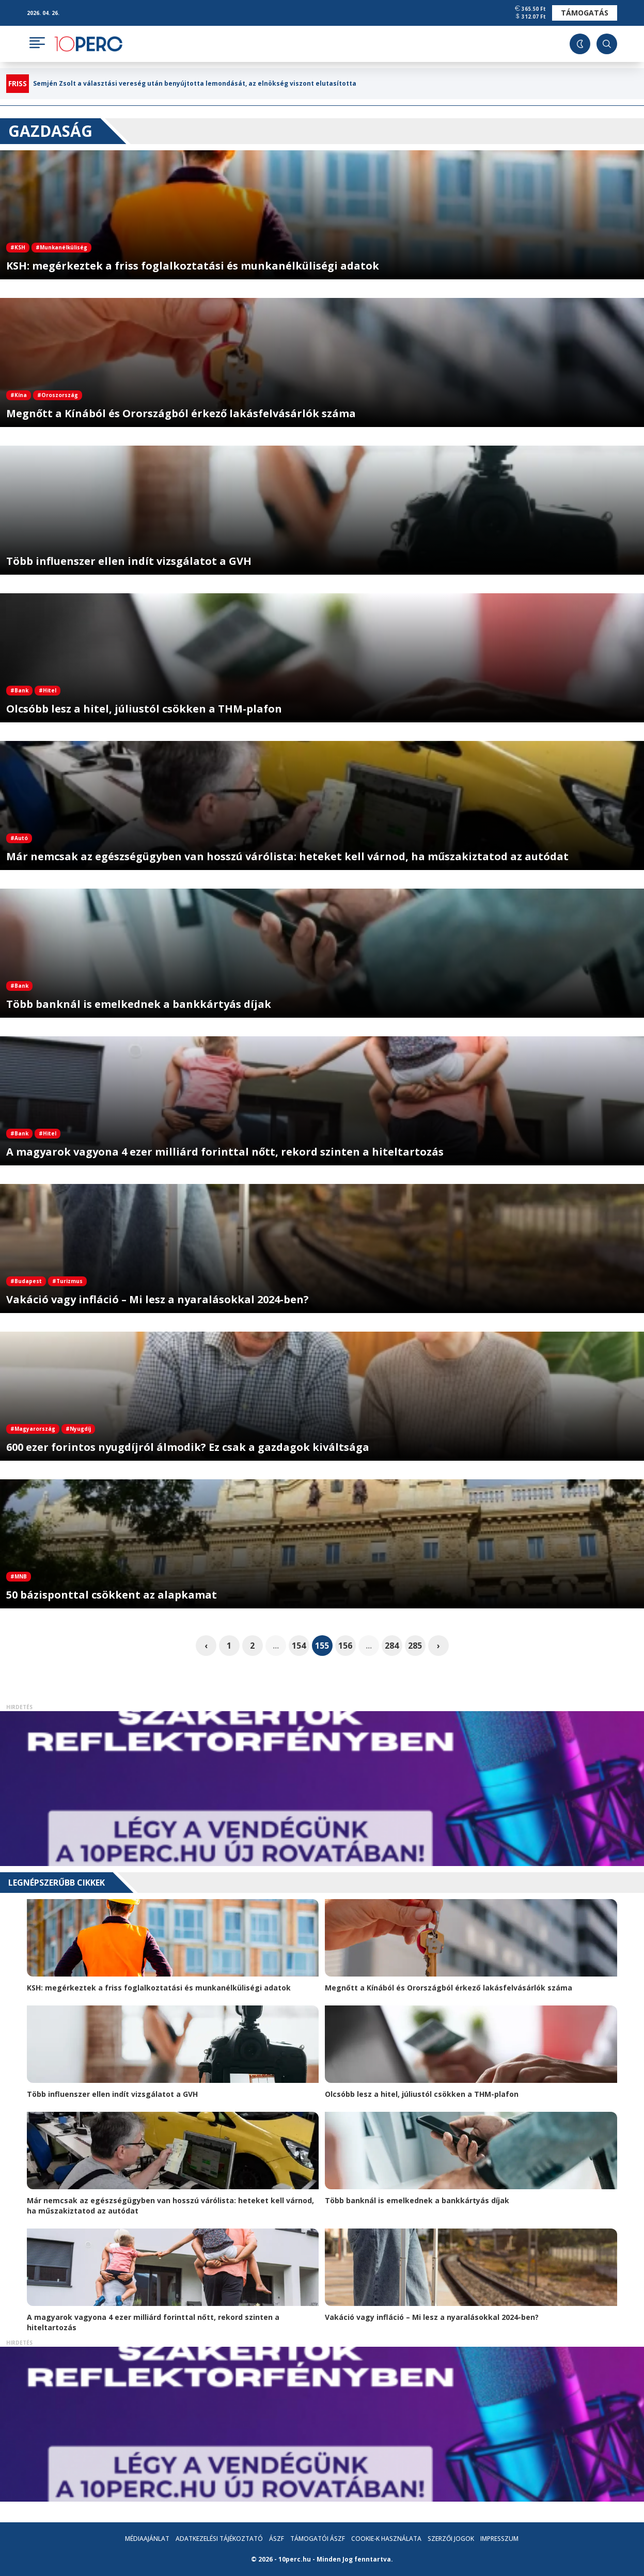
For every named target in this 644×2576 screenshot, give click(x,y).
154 (299, 1645)
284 (392, 1645)
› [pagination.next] (438, 1645)
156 (345, 1645)
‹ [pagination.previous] (206, 1645)
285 (415, 1645)
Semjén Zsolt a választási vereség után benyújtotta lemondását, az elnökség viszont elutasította (194, 84)
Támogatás (584, 13)
